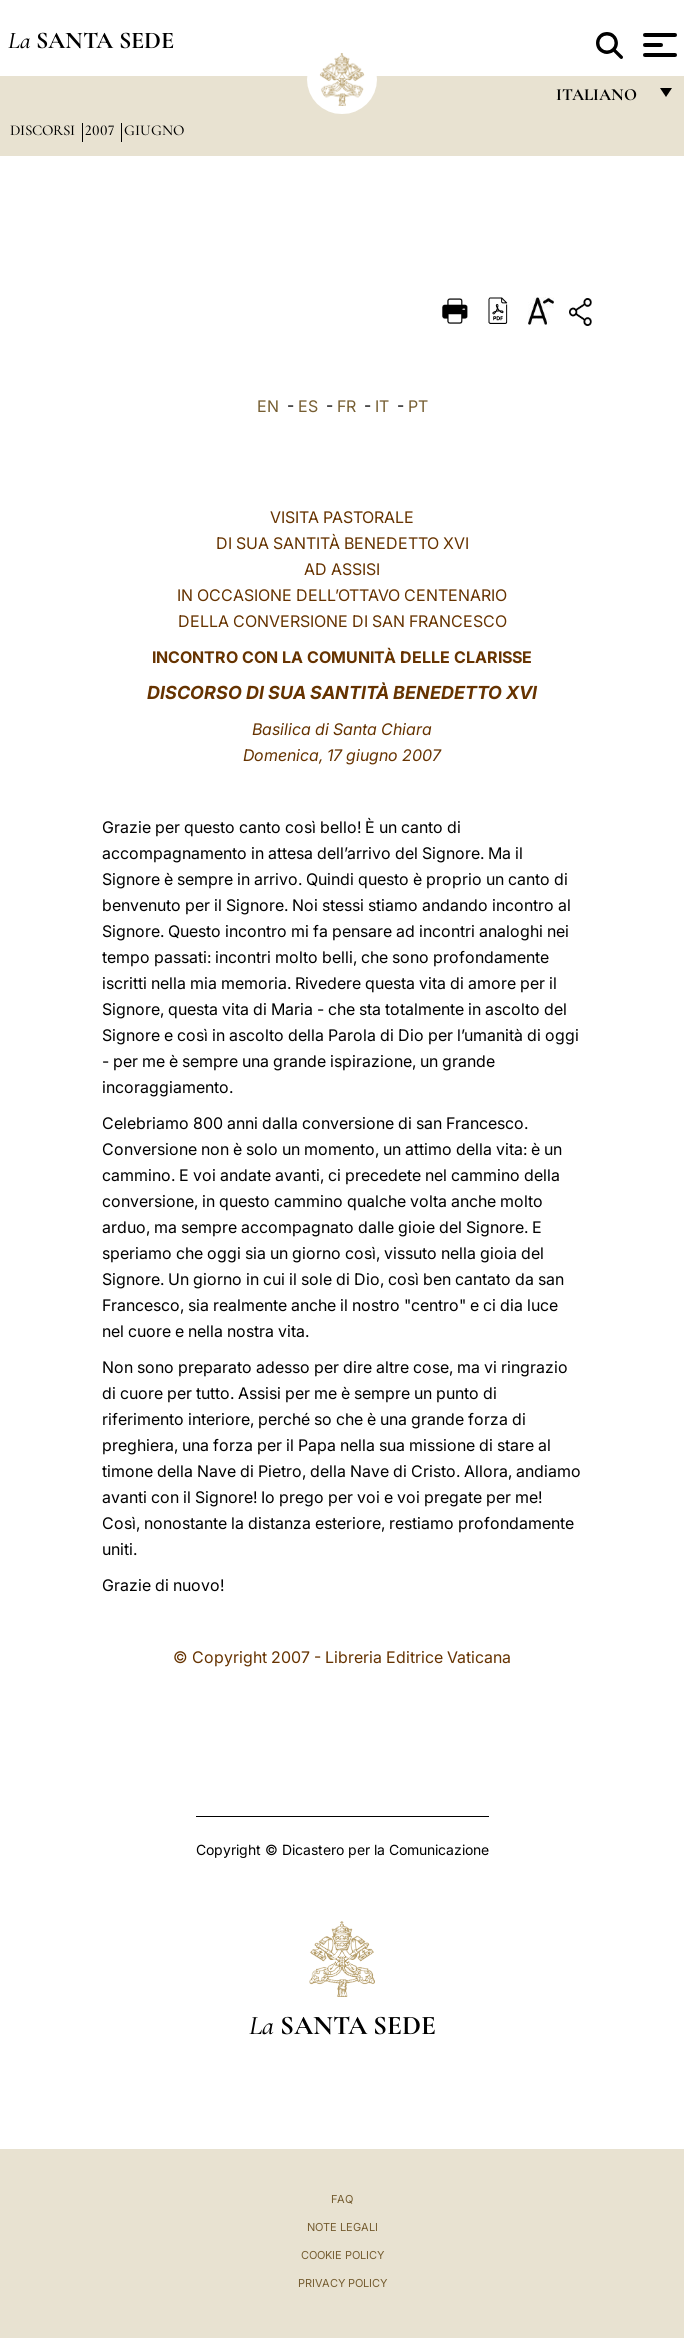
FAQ (342, 2199)
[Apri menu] (657, 45)
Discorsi (44, 130)
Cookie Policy (342, 2255)
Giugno (154, 130)
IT (382, 406)
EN (268, 406)
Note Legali (342, 2227)
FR (346, 406)
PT (418, 406)
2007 (101, 130)
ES (308, 406)
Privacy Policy (342, 2283)
